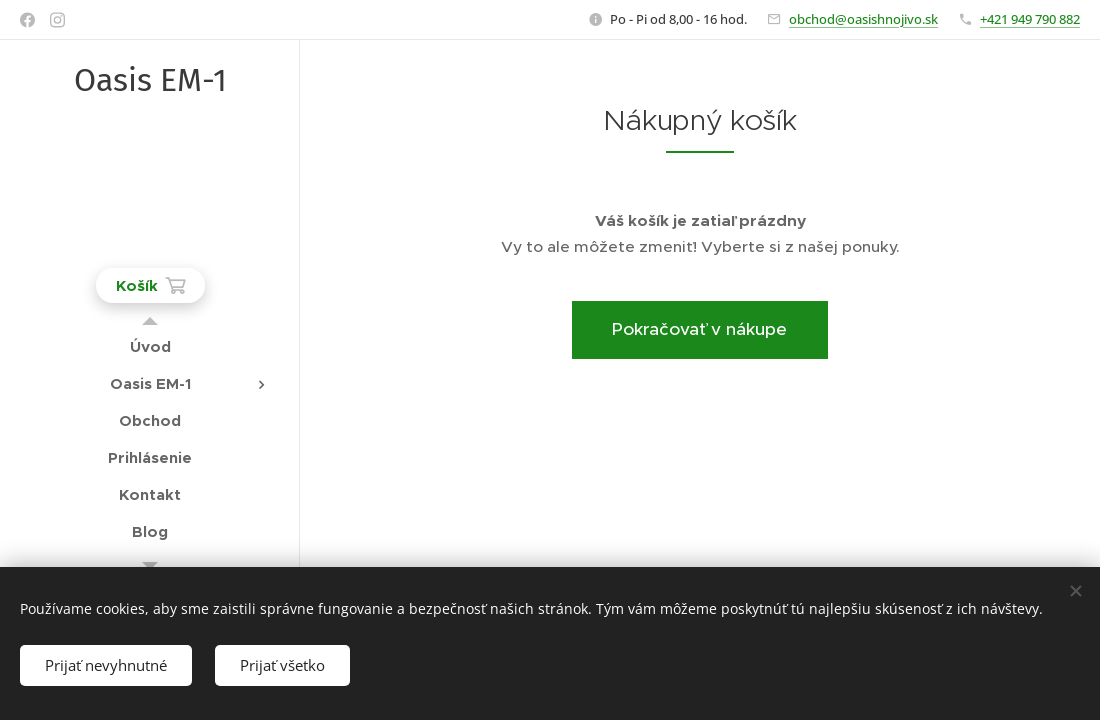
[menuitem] (150, 346)
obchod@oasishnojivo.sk (863, 19)
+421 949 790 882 (1030, 19)
